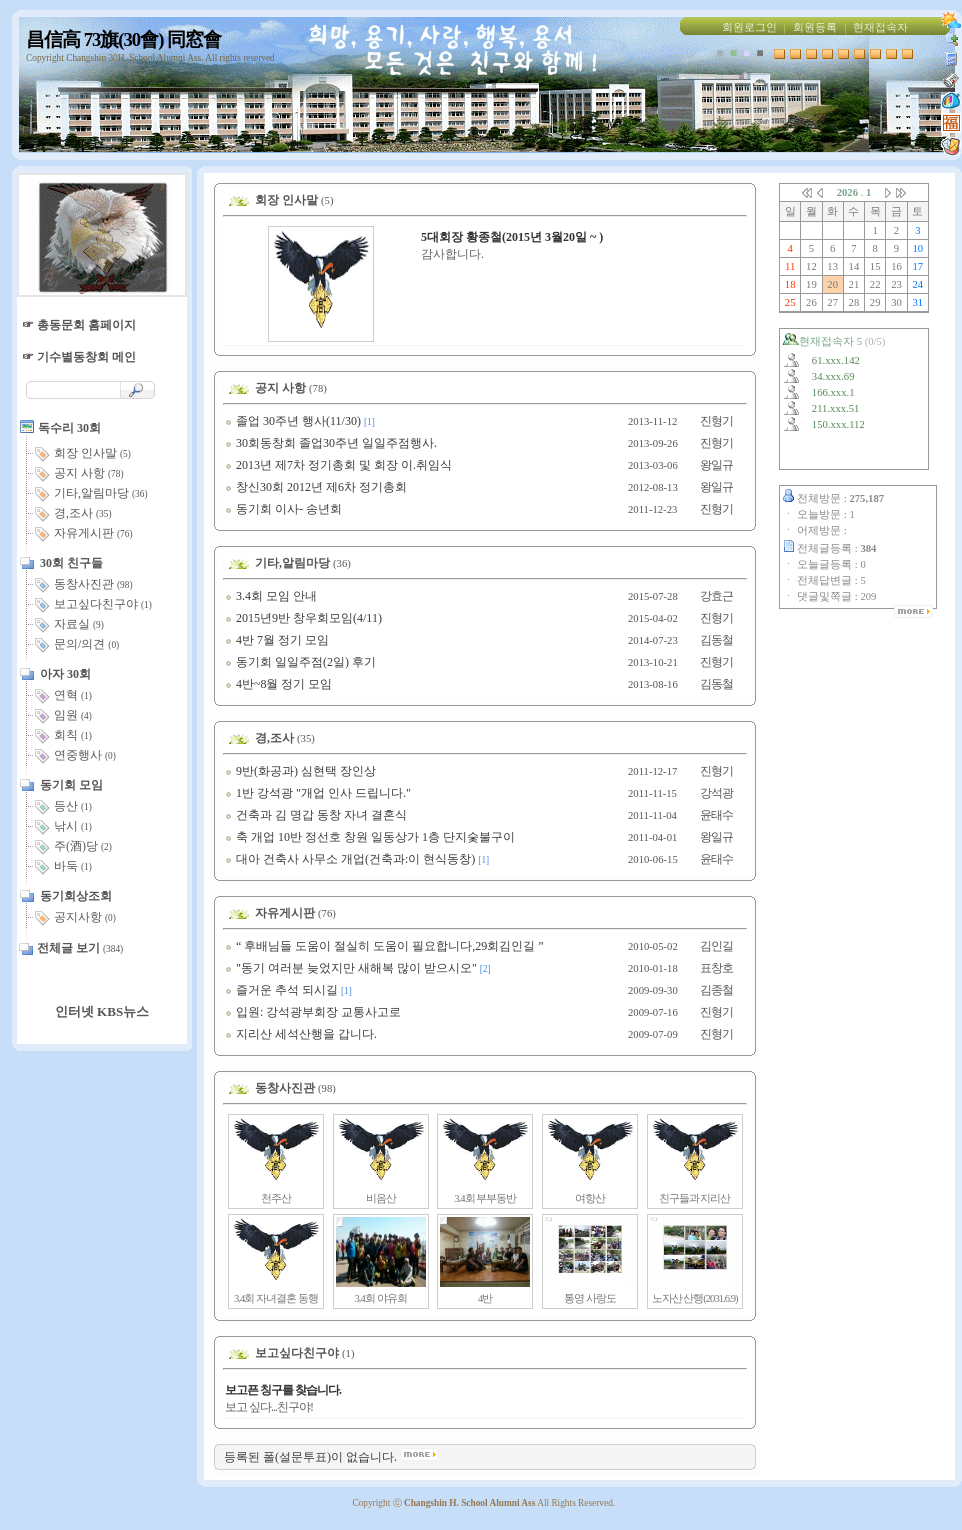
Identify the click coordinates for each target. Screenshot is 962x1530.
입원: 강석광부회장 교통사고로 (313, 1012)
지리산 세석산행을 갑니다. (301, 1034)
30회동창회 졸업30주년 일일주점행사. (331, 443)
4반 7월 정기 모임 (277, 640)
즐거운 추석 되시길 (281, 990)
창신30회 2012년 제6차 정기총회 (316, 487)
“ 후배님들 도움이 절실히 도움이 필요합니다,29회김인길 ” (384, 946)
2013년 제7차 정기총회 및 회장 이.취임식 (338, 465)
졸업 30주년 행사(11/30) (293, 421)
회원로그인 (749, 27)
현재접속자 (880, 27)
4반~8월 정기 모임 (279, 684)
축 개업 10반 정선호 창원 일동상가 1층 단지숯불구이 (370, 837)
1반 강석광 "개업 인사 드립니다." (318, 793)
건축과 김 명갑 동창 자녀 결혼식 (316, 815)
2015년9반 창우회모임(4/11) (303, 618)
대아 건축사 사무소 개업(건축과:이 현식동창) (350, 859)
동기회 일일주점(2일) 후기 (300, 662)
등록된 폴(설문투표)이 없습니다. (331, 1457)
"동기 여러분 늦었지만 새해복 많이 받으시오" (351, 968)
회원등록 (815, 27)
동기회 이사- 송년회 (283, 509)
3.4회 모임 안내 (271, 596)
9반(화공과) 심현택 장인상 (300, 771)
